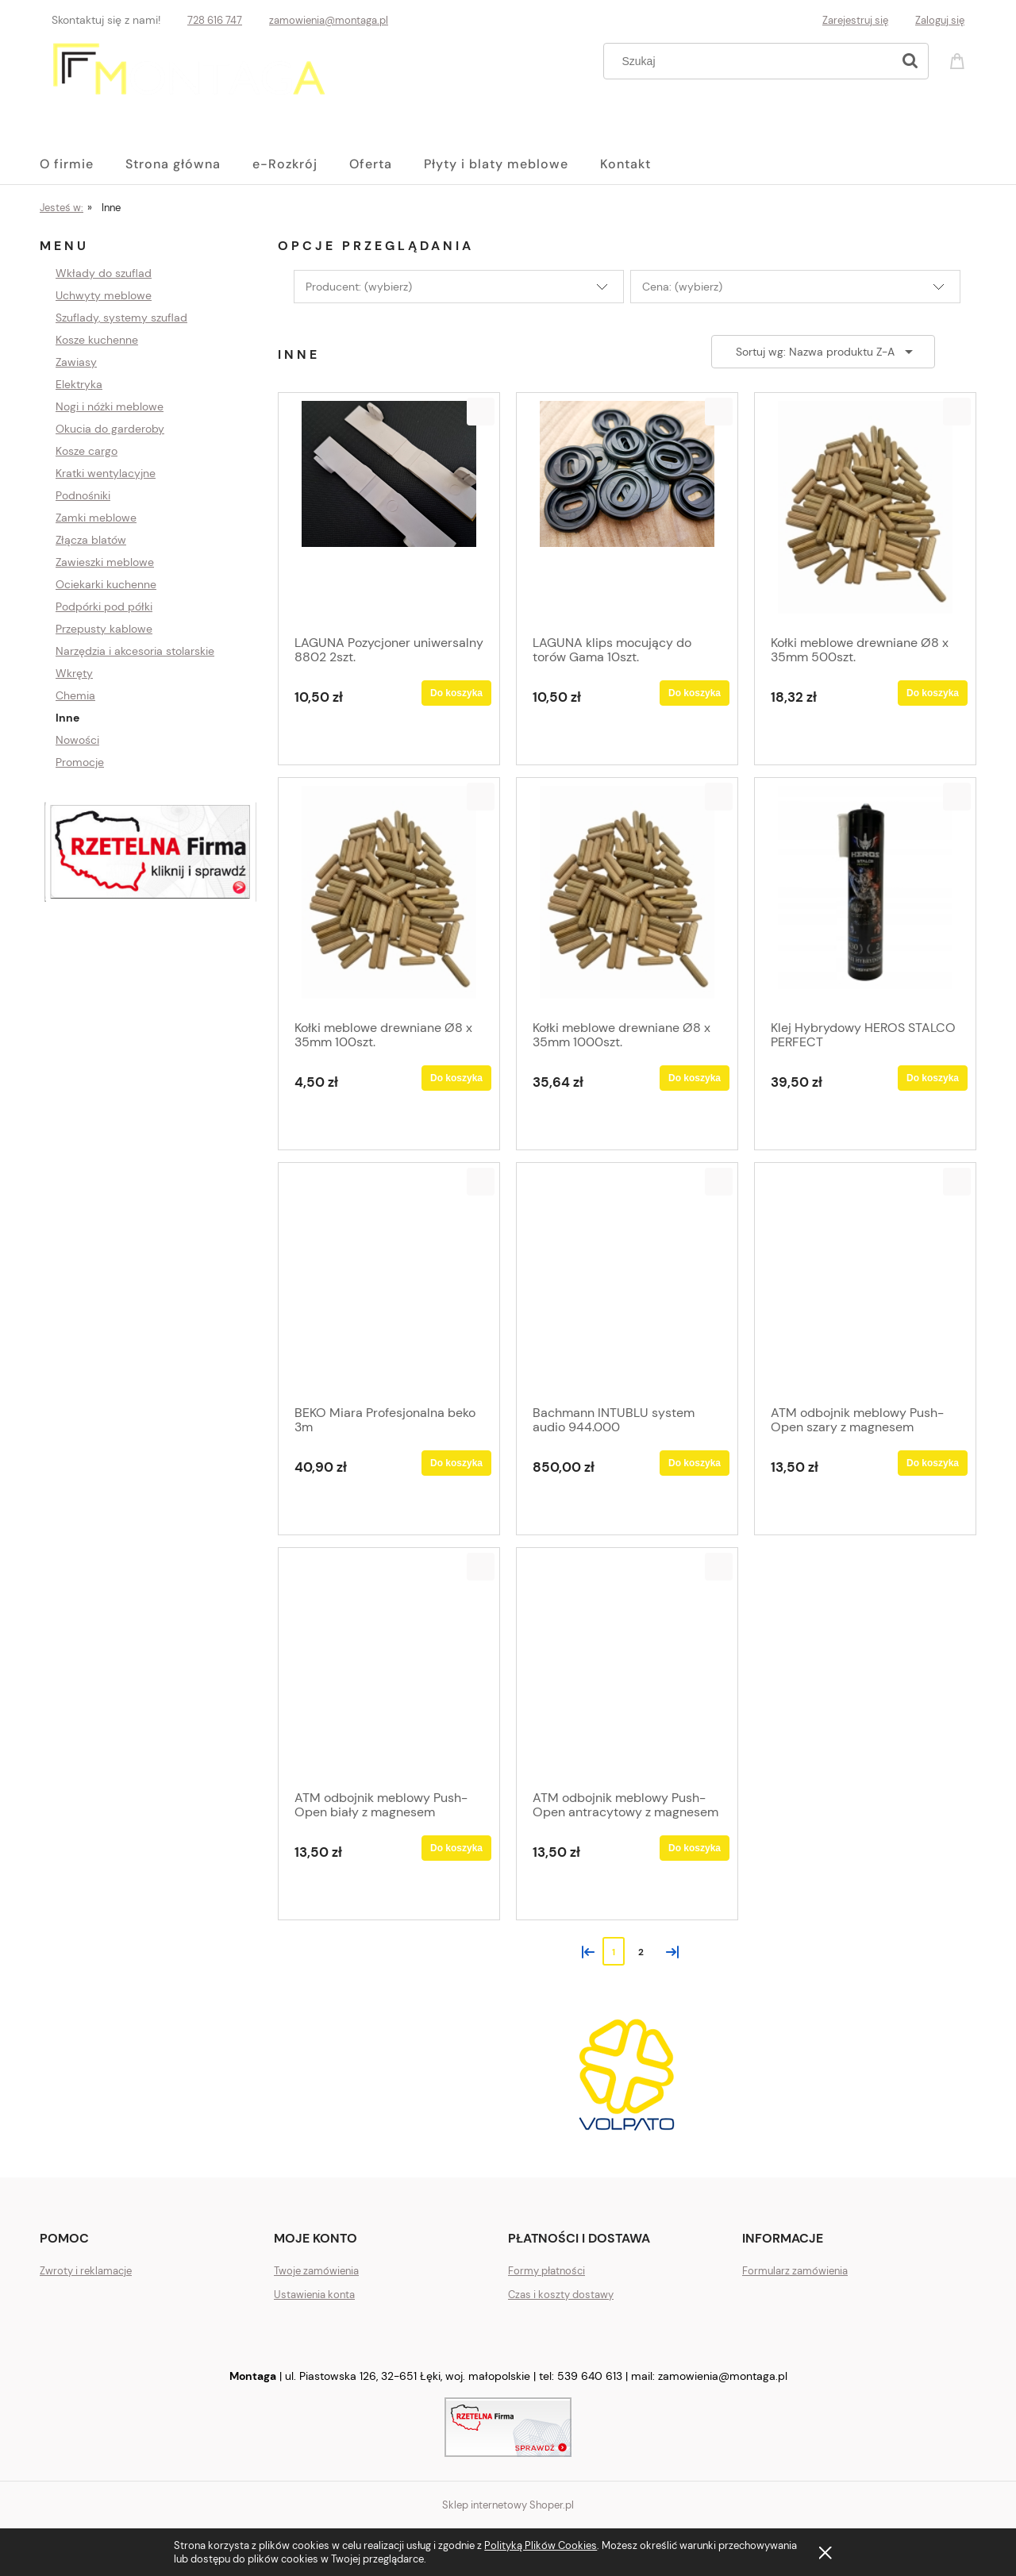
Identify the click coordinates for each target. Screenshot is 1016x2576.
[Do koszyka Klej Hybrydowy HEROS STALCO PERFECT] (933, 1078)
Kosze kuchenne (97, 340)
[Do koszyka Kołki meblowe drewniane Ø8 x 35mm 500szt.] (933, 693)
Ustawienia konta (314, 2294)
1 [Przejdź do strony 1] (613, 1952)
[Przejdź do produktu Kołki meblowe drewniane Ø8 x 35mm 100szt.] (389, 897)
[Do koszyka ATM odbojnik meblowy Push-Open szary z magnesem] (933, 1463)
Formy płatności (546, 2271)
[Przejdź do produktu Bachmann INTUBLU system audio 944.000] (627, 1282)
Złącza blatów (91, 540)
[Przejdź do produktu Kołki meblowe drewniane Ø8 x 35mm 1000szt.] (627, 897)
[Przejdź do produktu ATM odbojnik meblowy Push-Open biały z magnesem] (389, 1667)
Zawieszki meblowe (105, 562)
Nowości (77, 740)
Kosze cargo (86, 451)
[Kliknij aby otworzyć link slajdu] (151, 852)
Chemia (75, 695)
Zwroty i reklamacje (86, 2271)
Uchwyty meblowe (104, 295)
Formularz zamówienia (795, 2271)
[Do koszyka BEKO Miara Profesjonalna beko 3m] (456, 1463)
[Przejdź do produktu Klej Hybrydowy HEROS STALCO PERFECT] (865, 897)
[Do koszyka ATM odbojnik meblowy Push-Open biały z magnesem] (456, 1848)
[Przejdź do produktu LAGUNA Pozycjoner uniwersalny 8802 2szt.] (389, 512)
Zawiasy (76, 362)
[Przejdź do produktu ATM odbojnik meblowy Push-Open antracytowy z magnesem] (627, 1667)
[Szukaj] (909, 61)
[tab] (419, 2141)
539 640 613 (589, 2376)
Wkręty (74, 673)
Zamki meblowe (96, 517)
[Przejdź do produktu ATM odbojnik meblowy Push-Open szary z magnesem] (865, 1282)
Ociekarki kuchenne (106, 584)
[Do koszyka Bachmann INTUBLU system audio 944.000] (694, 1463)
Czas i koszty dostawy (561, 2294)
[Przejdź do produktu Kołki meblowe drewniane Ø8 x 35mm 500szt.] (865, 512)
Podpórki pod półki (104, 606)
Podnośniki (83, 495)
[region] (151, 852)
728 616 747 (214, 20)
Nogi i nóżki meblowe (110, 406)
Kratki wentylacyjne (106, 473)
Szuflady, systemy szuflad (121, 317)
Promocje (80, 762)
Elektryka (79, 384)
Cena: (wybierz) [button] (682, 286)
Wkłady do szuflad (104, 273)
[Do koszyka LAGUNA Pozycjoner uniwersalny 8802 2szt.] (456, 693)
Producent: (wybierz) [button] (359, 286)
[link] (627, 2074)
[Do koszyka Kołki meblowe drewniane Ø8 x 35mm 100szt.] (456, 1078)
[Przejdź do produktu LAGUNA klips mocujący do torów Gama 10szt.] (627, 512)
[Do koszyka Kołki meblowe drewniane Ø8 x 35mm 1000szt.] (694, 1078)
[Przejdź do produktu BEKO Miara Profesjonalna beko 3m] (389, 1282)
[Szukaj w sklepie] (751, 61)
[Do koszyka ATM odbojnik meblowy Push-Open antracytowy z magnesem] (694, 1848)
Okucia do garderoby (110, 429)
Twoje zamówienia (316, 2271)
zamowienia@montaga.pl (328, 20)
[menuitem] (82, 164)
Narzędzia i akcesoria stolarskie (135, 651)
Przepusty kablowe (104, 629)
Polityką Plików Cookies (540, 2545)
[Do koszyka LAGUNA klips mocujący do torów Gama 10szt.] (694, 693)
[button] (481, 411)
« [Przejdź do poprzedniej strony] (585, 1951)
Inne (67, 717)
